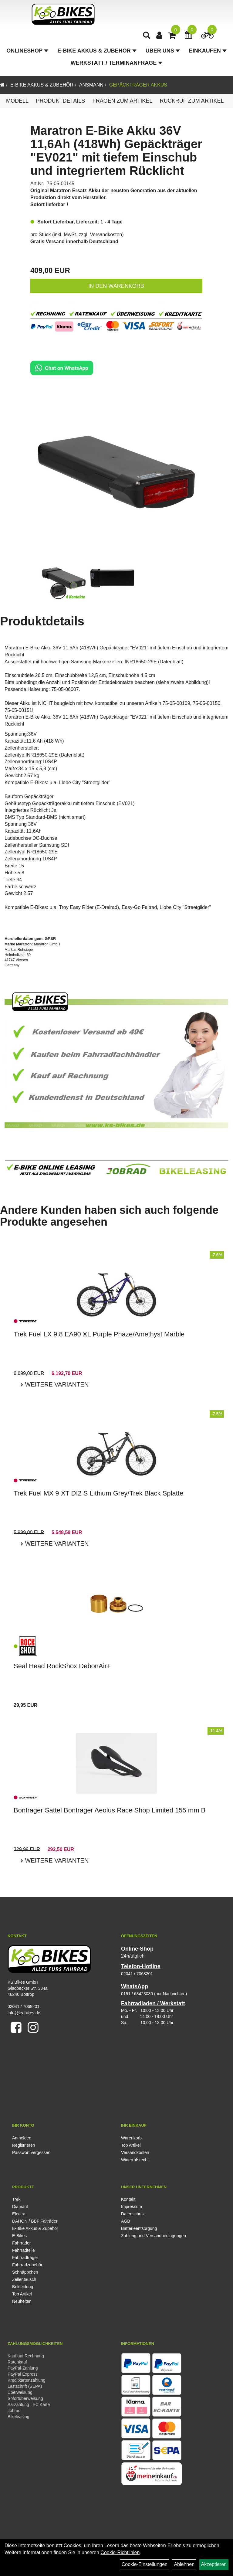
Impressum (131, 2206)
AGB (125, 2221)
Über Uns (163, 53)
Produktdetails (60, 101)
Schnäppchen (25, 2272)
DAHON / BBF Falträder (34, 2221)
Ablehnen (184, 2564)
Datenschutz (133, 2213)
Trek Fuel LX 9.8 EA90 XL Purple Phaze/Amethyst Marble (99, 1334)
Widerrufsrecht (135, 2159)
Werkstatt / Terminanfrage (116, 66)
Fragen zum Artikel (123, 101)
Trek (16, 2199)
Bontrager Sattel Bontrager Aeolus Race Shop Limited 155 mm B (109, 1810)
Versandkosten (106, 234)
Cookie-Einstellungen (144, 2564)
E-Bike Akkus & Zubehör (96, 53)
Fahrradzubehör (27, 2264)
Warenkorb (131, 2137)
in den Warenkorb (116, 286)
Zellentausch (24, 2279)
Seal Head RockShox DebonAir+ (62, 1666)
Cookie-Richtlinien (120, 2552)
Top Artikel (131, 2145)
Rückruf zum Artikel (192, 101)
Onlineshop (27, 53)
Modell (17, 101)
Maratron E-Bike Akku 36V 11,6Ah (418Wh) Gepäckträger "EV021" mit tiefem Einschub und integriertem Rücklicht (116, 150)
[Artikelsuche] (147, 38)
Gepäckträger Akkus (138, 84)
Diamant (20, 2206)
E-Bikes (19, 2235)
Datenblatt (72, 754)
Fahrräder (21, 2243)
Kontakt (128, 2199)
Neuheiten (22, 2301)
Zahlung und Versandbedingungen (153, 2235)
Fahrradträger (25, 2257)
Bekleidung (22, 2286)
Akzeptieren (214, 2564)
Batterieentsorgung (139, 2228)
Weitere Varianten (56, 1384)
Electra (18, 2213)
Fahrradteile (23, 2250)
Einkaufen (208, 53)
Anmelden (21, 2137)
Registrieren (23, 2145)
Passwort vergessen (31, 2152)
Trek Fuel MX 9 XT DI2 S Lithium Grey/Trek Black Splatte (98, 1493)
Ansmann (91, 84)
